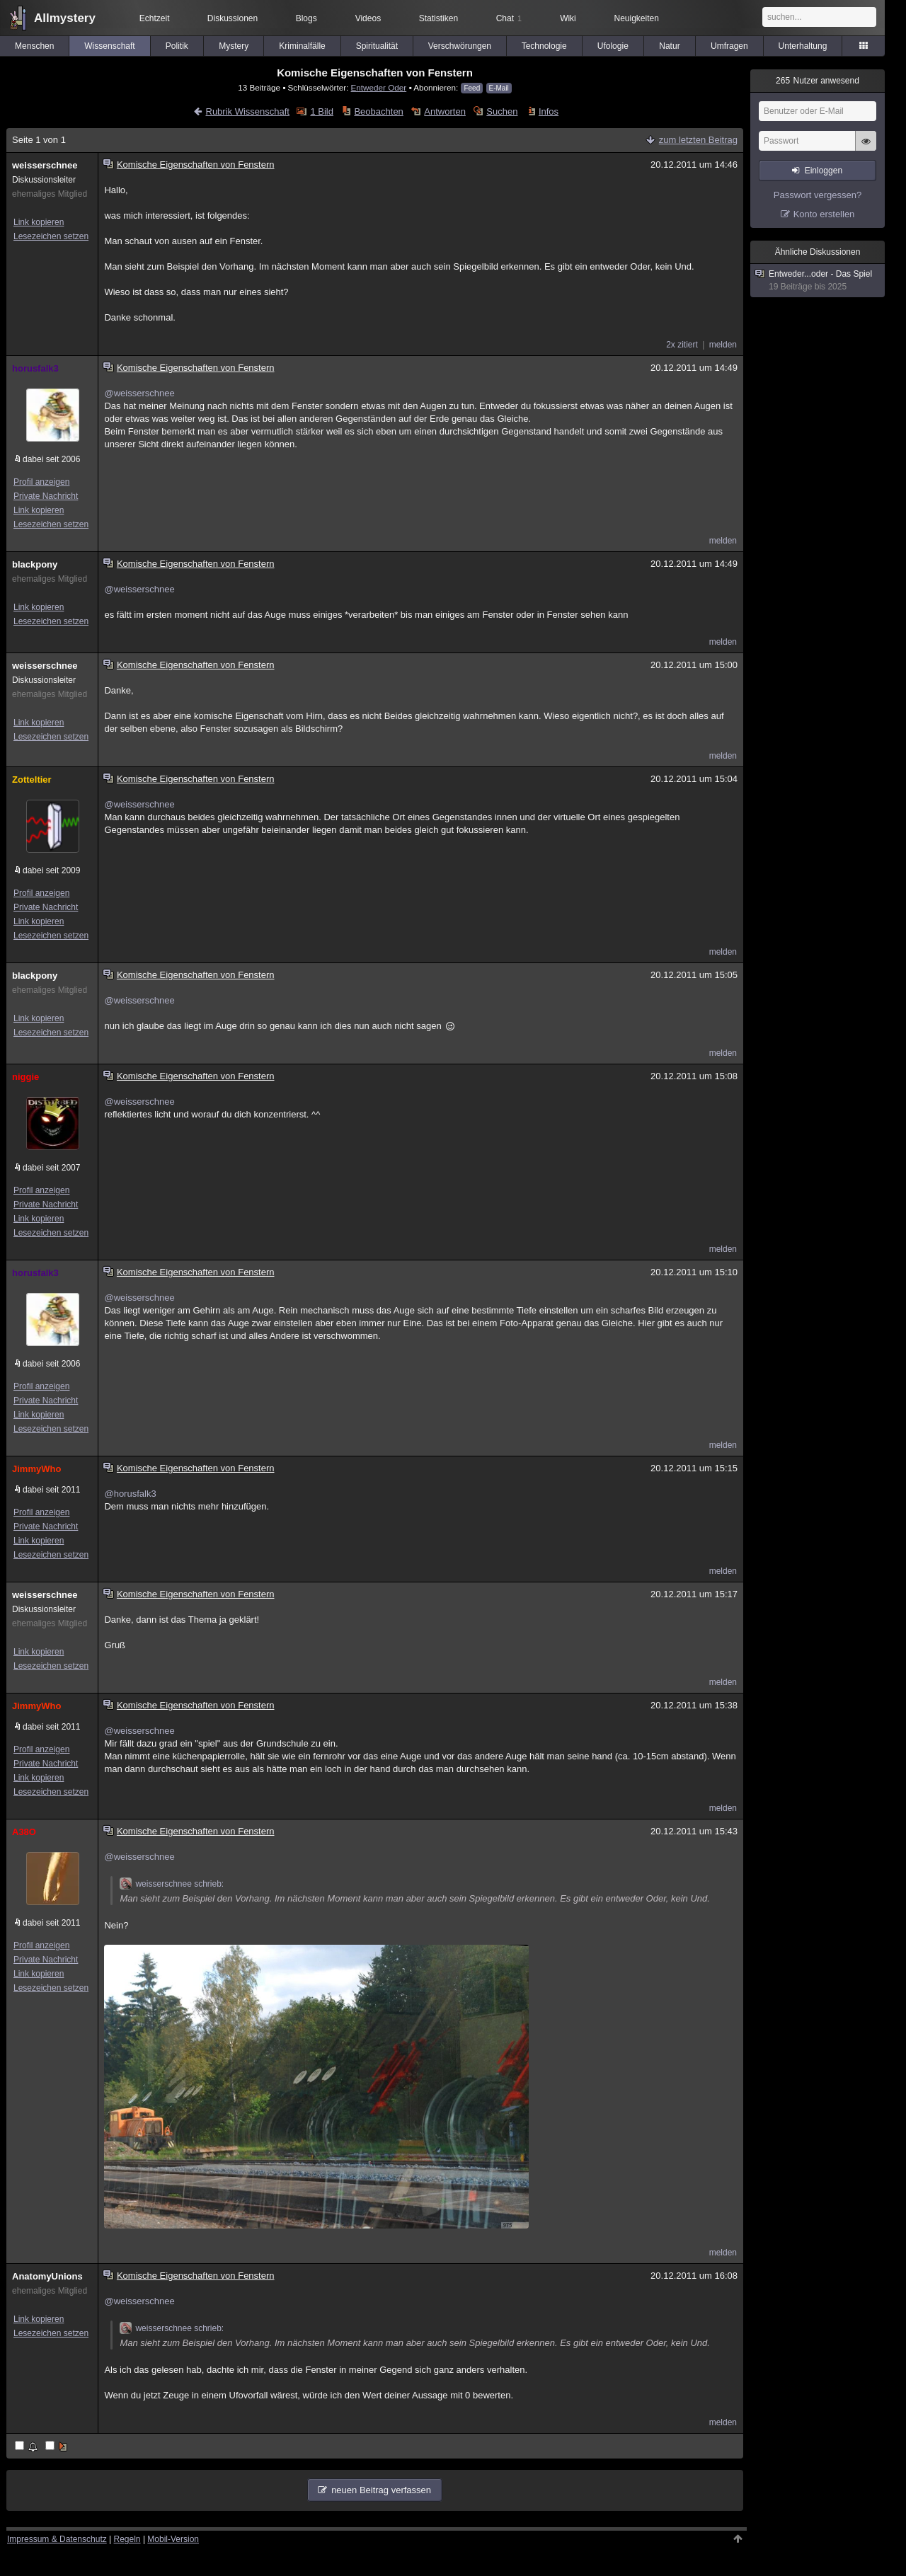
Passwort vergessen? (817, 195)
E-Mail (499, 88)
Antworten (445, 111)
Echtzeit (154, 18)
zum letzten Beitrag (698, 139)
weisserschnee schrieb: (172, 1884)
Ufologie (613, 46)
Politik (177, 46)
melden (723, 345)
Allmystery (65, 18)
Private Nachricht (45, 496)
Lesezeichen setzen (50, 236)
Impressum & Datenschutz (57, 2539)
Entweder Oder (379, 87)
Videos (368, 18)
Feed (472, 88)
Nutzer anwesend (817, 81)
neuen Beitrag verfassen (381, 2490)
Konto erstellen (824, 214)
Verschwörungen (459, 46)
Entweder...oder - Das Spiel (818, 280)
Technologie (544, 46)
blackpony (34, 564)
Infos (548, 111)
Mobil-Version (173, 2539)
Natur (669, 46)
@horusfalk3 (130, 1493)
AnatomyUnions (47, 2276)
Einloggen (823, 171)
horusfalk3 (35, 368)
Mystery (233, 46)
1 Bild (321, 111)
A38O (24, 1832)
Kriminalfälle (302, 46)
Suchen (501, 111)
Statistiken (438, 18)
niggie (25, 1076)
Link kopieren (38, 222)
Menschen (34, 46)
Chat (509, 18)
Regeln (127, 2539)
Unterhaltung (803, 46)
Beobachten (378, 111)
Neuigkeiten (636, 18)
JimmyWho (36, 1469)
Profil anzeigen (41, 482)
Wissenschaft (109, 46)
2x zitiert (682, 345)
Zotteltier (32, 779)
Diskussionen (232, 18)
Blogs (306, 18)
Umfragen (729, 46)
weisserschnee (45, 165)
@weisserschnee (139, 393)
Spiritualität (377, 46)
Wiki (568, 18)
